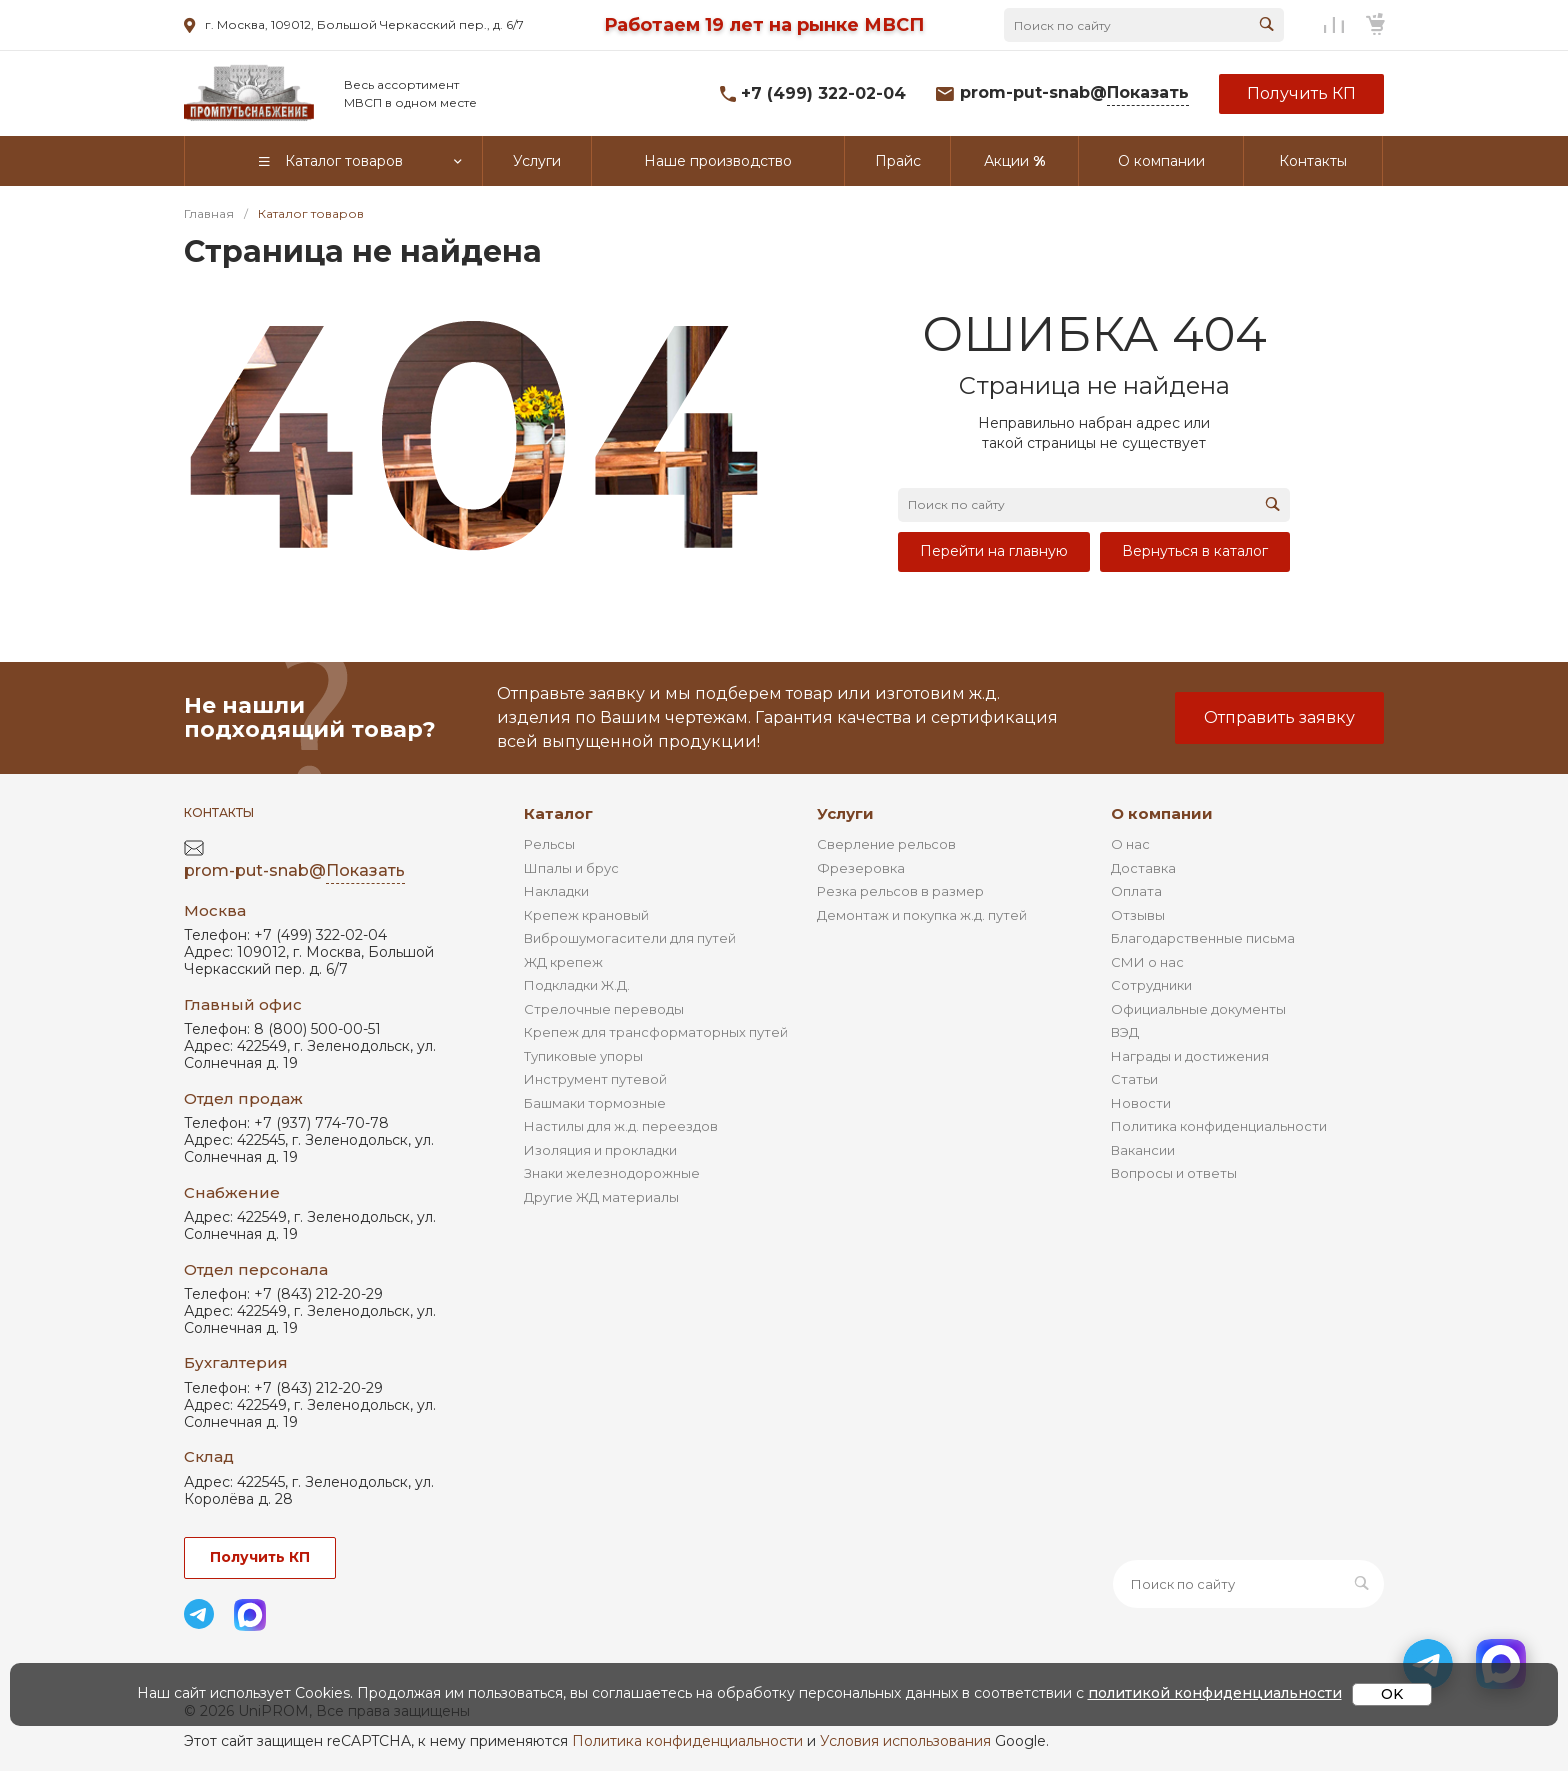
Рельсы (549, 844)
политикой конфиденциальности (1215, 1693)
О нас (1130, 844)
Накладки (556, 891)
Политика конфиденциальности (1219, 1126)
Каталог (558, 813)
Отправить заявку (1279, 717)
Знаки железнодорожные (612, 1173)
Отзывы (1138, 915)
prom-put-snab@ (1074, 93)
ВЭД (1125, 1032)
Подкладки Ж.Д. (577, 985)
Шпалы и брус (571, 868)
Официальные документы (1198, 1009)
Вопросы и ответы (1174, 1173)
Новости (1141, 1103)
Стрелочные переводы (604, 1009)
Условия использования (905, 1741)
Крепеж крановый (586, 915)
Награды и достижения (1190, 1056)
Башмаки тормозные (595, 1103)
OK (1392, 1694)
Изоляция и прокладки (600, 1150)
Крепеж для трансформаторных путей (656, 1032)
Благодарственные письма (1203, 938)
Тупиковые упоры (583, 1056)
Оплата (1136, 891)
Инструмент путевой (595, 1079)
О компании (1162, 813)
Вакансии (1143, 1150)
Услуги (845, 813)
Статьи (1134, 1079)
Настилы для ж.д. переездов (621, 1126)
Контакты (219, 812)
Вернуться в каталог (1195, 551)
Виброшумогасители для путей (630, 938)
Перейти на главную (994, 551)
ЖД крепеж (563, 962)
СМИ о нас (1147, 962)
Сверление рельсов (886, 844)
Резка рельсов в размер (900, 891)
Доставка (1143, 868)
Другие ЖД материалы (601, 1197)
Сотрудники (1151, 985)
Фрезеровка (861, 868)
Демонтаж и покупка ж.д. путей (922, 915)
